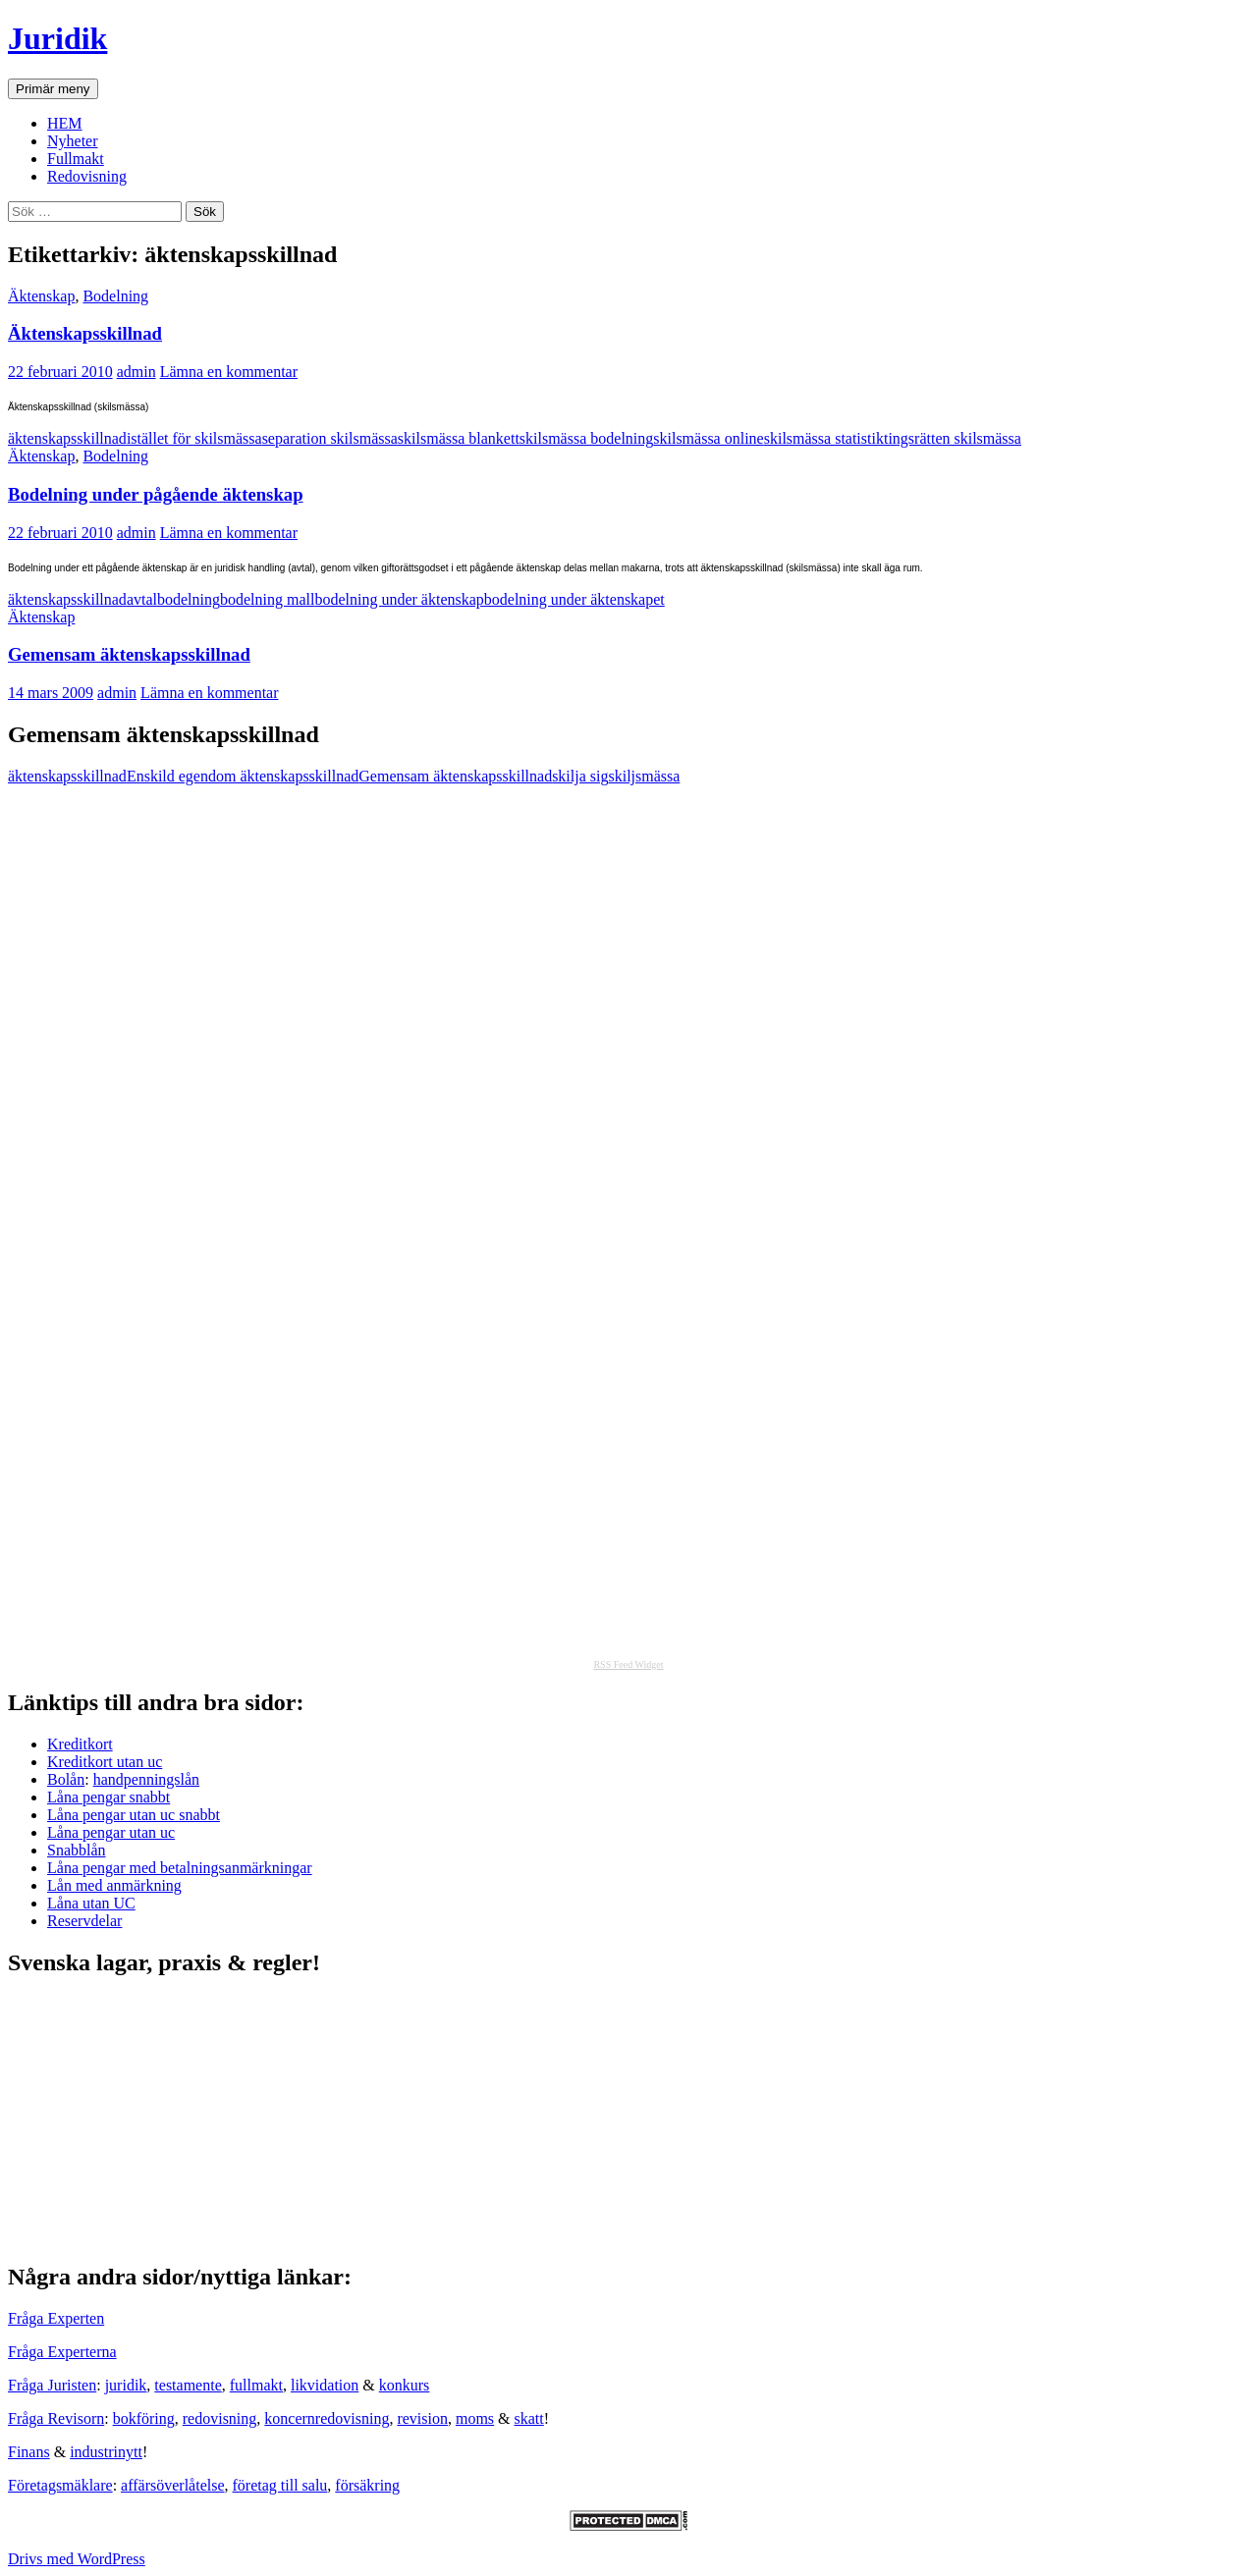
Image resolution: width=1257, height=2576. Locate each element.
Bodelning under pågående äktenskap (155, 494)
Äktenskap (41, 296)
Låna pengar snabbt (108, 1797)
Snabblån (76, 1850)
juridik (126, 2385)
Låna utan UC (91, 1903)
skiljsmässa (644, 776)
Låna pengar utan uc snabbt (133, 1814)
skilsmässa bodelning (586, 438)
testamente (187, 2385)
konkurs (404, 2385)
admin (136, 371)
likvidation (324, 2385)
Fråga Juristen (52, 2385)
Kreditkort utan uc (104, 1761)
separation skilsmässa (330, 438)
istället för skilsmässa (194, 438)
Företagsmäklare (60, 2485)
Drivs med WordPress (76, 2558)
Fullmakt (75, 158)
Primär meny (53, 88)
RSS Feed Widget (628, 1664)
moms (475, 2418)
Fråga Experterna (62, 2351)
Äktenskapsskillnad (85, 333)
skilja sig (580, 776)
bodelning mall (267, 599)
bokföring (144, 2418)
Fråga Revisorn (56, 2418)
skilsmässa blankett (458, 438)
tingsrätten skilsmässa (952, 438)
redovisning (220, 2418)
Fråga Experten (56, 2318)
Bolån (65, 1779)
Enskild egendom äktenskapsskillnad (242, 776)
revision (422, 2418)
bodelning (188, 599)
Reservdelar (84, 1920)
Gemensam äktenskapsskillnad (129, 654)
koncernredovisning (326, 2418)
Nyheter (72, 141)
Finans (29, 2451)
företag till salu (280, 2485)
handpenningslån (146, 1779)
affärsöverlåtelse (172, 2485)
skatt (529, 2418)
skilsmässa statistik (824, 438)
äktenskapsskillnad (67, 438)
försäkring (367, 2485)
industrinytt (106, 2451)
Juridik (57, 38)
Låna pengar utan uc (111, 1832)
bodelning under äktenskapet (574, 599)
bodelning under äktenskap (398, 599)
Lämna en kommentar (229, 371)
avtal (142, 599)
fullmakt (256, 2385)
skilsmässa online (708, 438)
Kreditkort (80, 1744)
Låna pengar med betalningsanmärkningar (179, 1867)
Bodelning (115, 296)
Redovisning (87, 176)
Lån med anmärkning (114, 1885)
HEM (64, 123)
